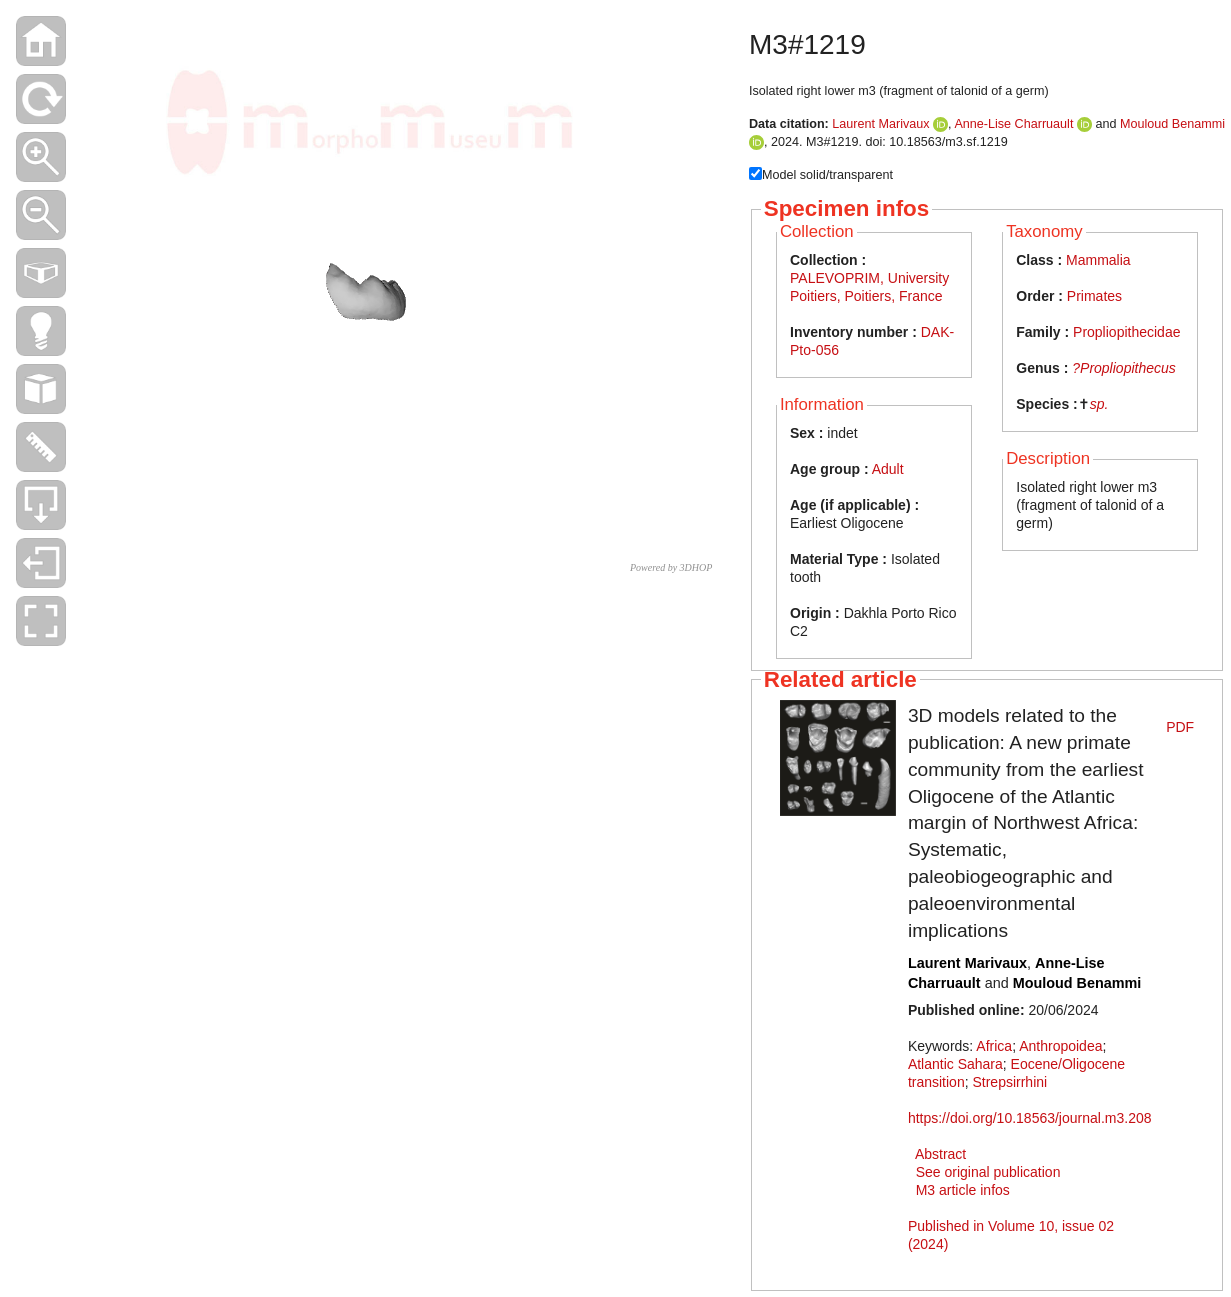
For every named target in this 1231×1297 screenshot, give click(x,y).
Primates (1094, 296)
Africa (994, 1046)
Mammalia (1098, 260)
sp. (1099, 404)
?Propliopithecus (1124, 368)
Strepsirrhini (1009, 1082)
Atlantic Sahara (955, 1064)
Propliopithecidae (1126, 332)
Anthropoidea (1060, 1046)
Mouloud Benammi (1172, 124)
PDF (1180, 727)
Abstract (940, 1154)
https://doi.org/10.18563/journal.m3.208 (1030, 1118)
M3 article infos (963, 1190)
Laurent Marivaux (880, 124)
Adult (888, 469)
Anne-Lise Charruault (1013, 124)
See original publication (988, 1172)
